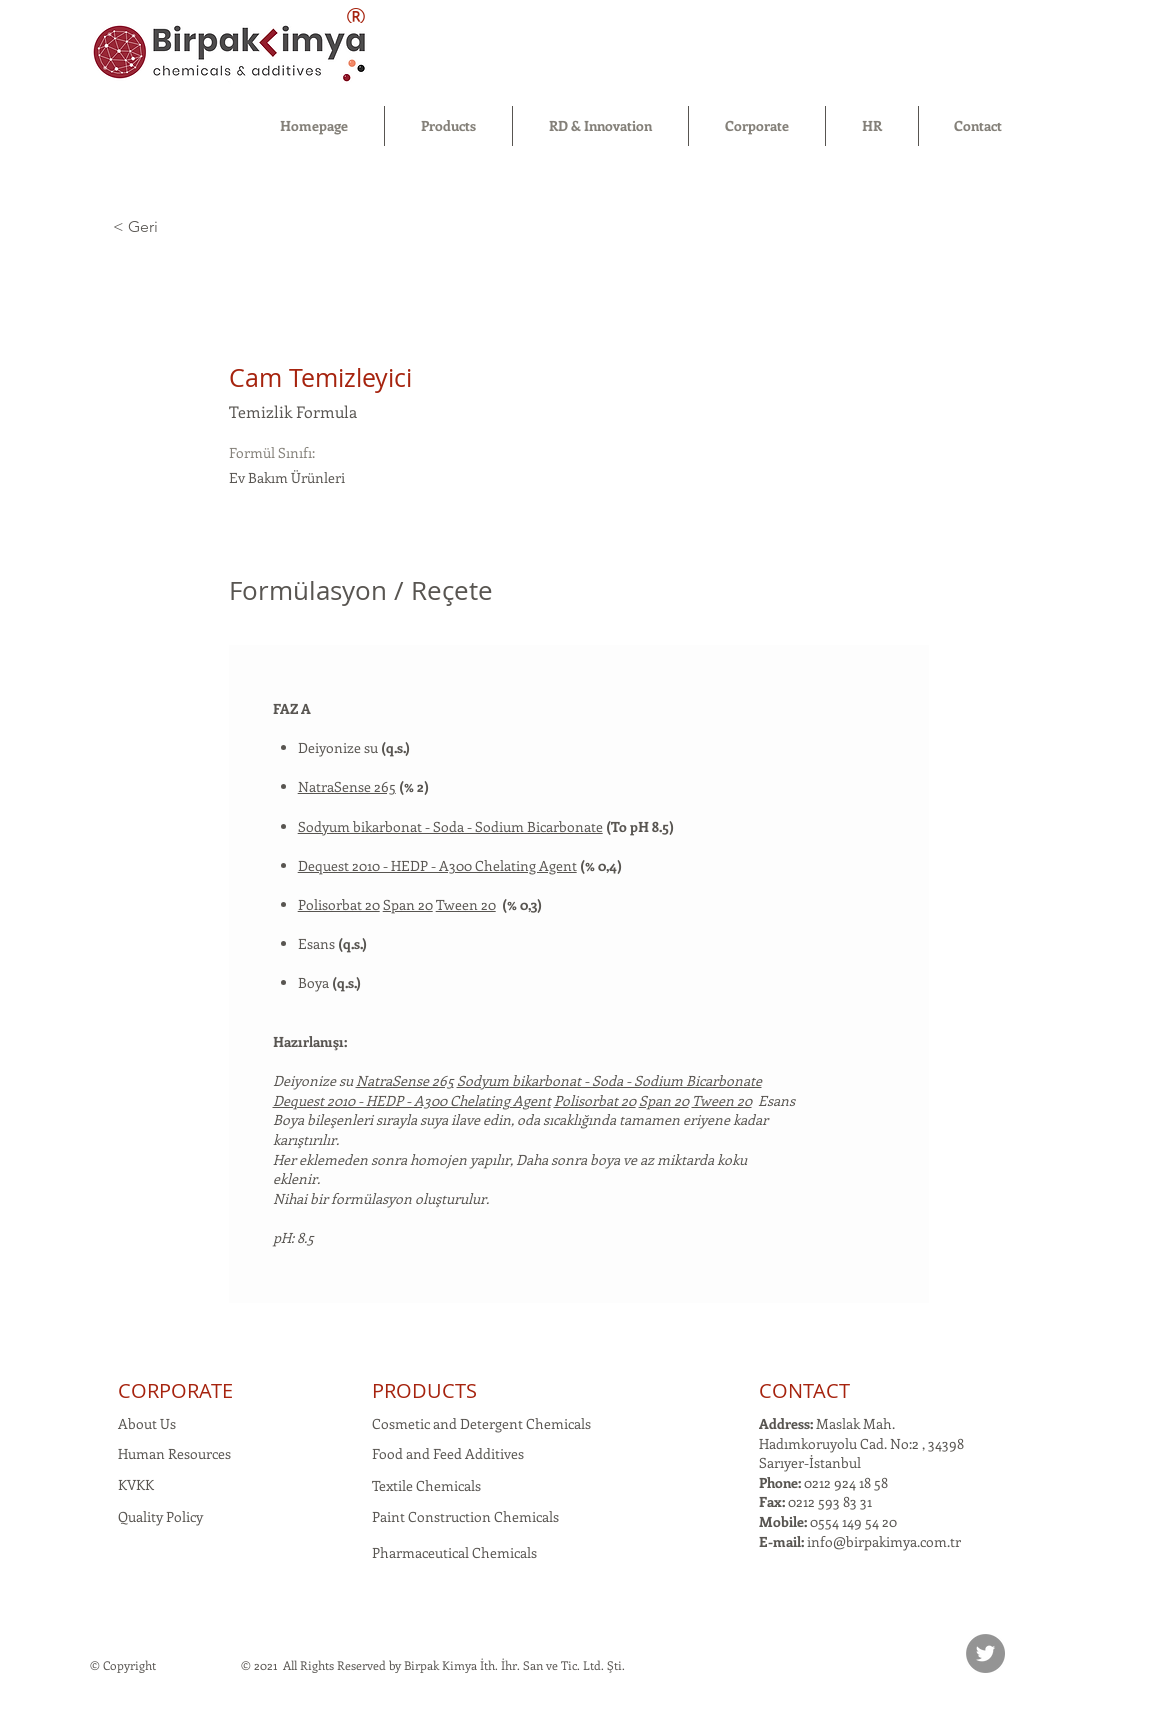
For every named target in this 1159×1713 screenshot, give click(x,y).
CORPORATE (175, 1390)
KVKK (136, 1484)
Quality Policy (160, 1516)
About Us (147, 1423)
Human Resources (174, 1453)
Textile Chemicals (426, 1485)
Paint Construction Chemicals (465, 1516)
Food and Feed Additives (448, 1453)
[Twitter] (985, 1653)
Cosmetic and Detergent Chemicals (481, 1423)
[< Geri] (184, 227)
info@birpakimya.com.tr (884, 1541)
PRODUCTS (424, 1390)
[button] (448, 126)
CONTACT (804, 1390)
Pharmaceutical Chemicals (454, 1552)
